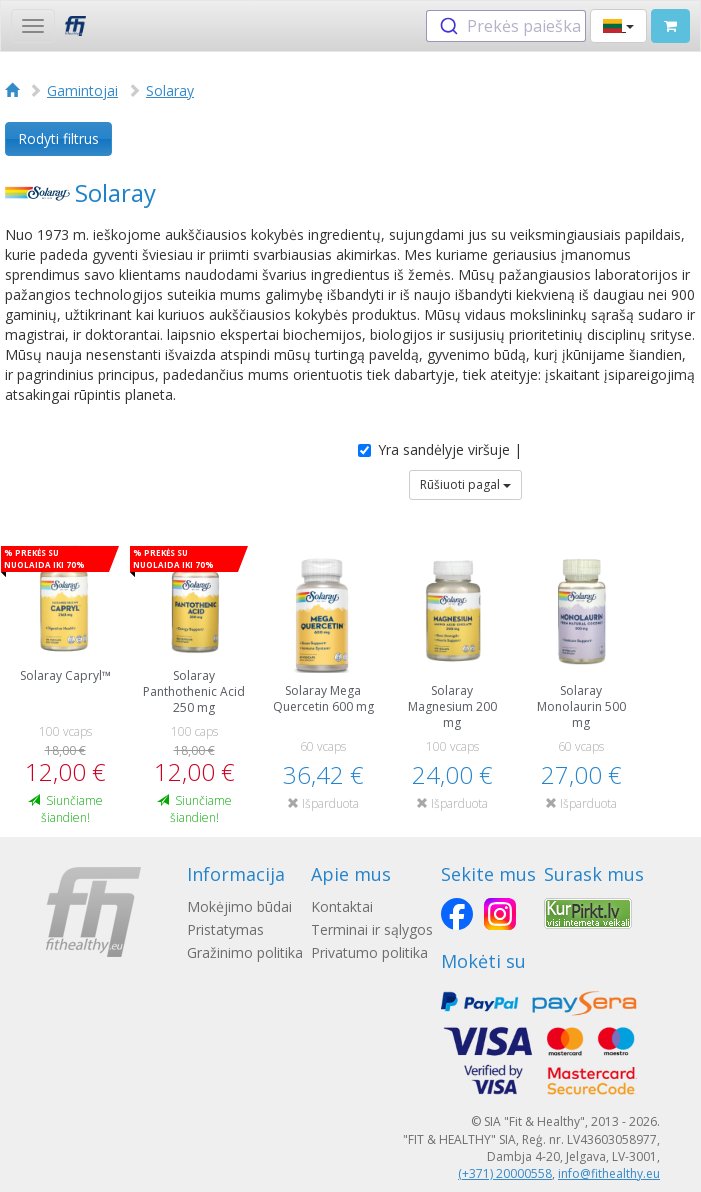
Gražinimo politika (245, 952)
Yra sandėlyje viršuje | (440, 449)
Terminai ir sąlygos (372, 929)
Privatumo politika (369, 952)
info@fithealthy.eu (609, 1173)
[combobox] (506, 26)
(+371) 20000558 (505, 1173)
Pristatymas (225, 929)
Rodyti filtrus (58, 138)
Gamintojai (82, 90)
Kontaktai (342, 906)
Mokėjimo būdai (239, 906)
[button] (618, 26)
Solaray (170, 90)
